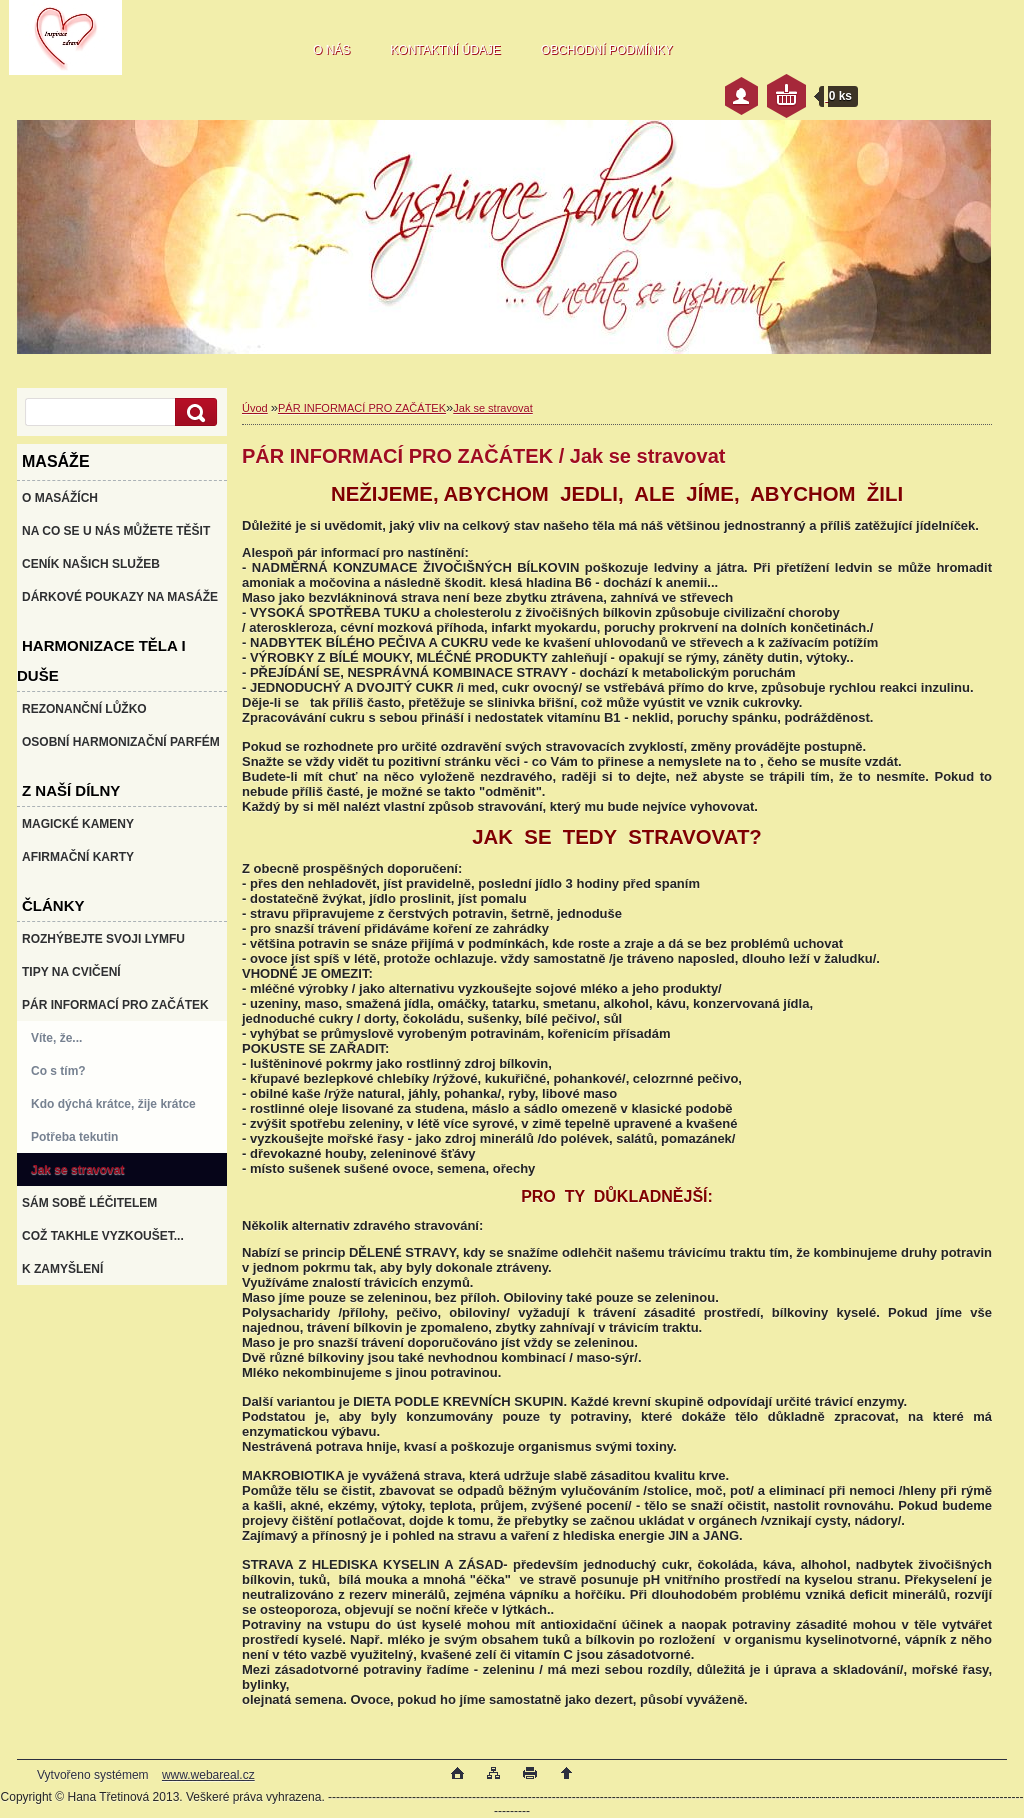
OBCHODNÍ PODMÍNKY (607, 50)
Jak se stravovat (492, 408)
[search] (193, 412)
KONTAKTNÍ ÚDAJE (445, 50)
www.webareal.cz (208, 1775)
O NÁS (331, 50)
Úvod (255, 408)
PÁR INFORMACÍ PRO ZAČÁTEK (362, 408)
